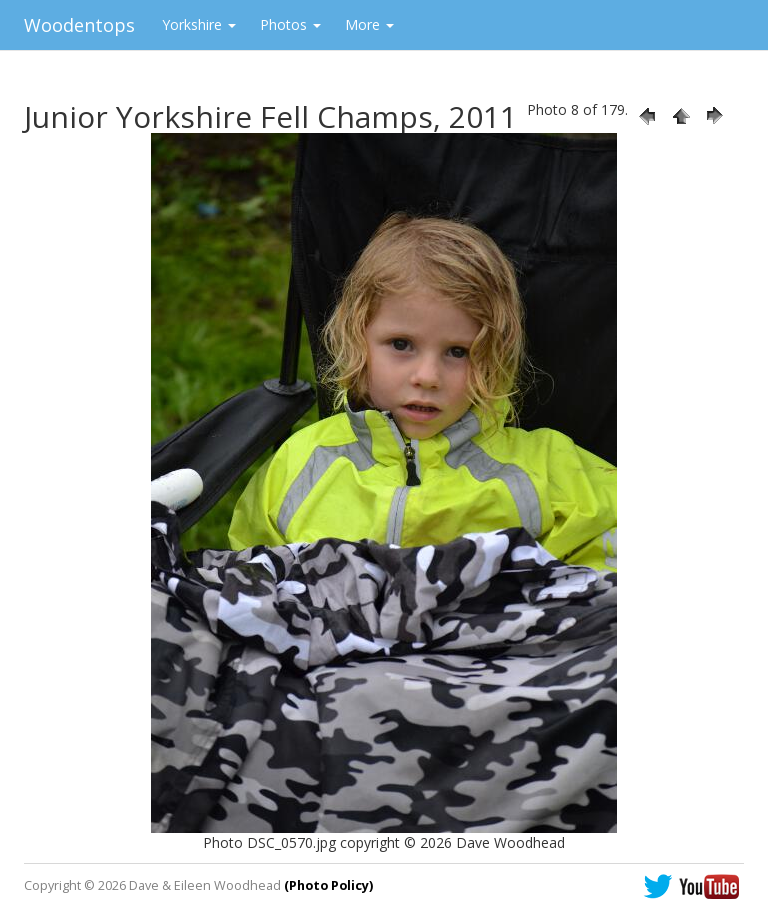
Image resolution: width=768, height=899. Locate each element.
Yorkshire (199, 24)
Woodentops (79, 25)
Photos (290, 24)
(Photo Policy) (328, 885)
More (369, 24)
